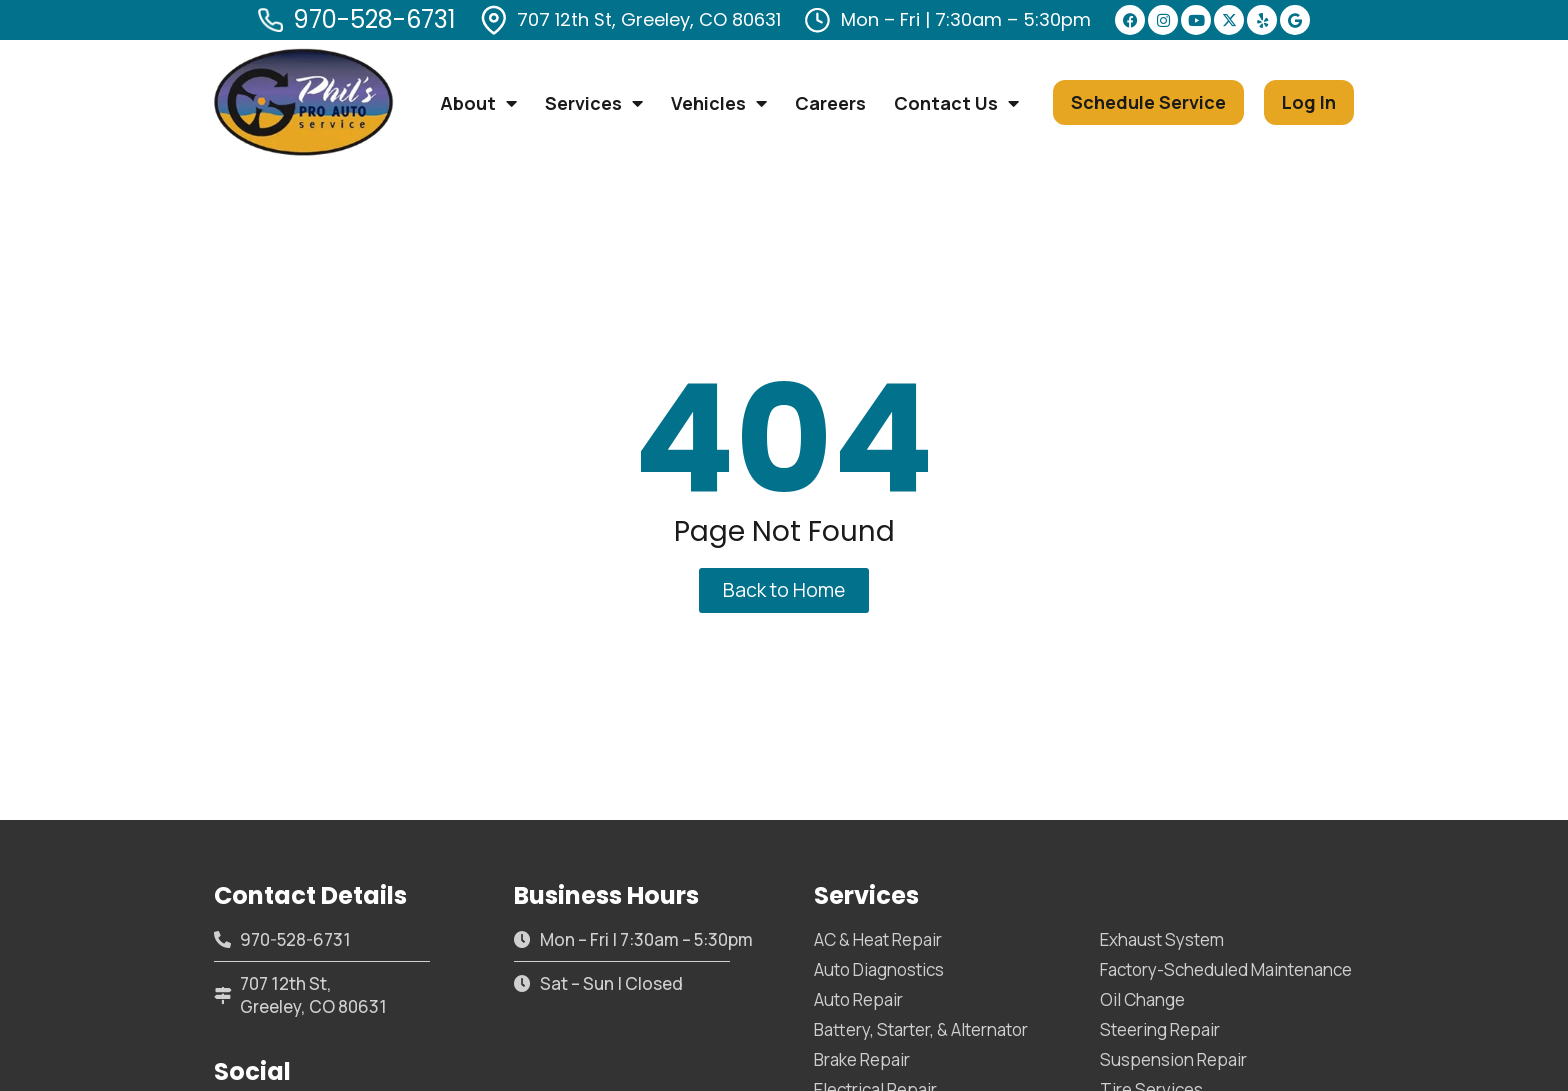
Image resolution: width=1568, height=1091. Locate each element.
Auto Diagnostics (879, 969)
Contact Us (956, 103)
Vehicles (719, 103)
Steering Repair (1160, 1029)
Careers (830, 103)
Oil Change (1142, 999)
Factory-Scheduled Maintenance (1226, 969)
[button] (1148, 102)
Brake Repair (862, 1059)
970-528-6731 (374, 19)
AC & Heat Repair (878, 939)
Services (594, 103)
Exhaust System (1162, 939)
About (478, 103)
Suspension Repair (1173, 1059)
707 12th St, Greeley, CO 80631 (649, 19)
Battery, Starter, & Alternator (921, 1029)
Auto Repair (858, 999)
